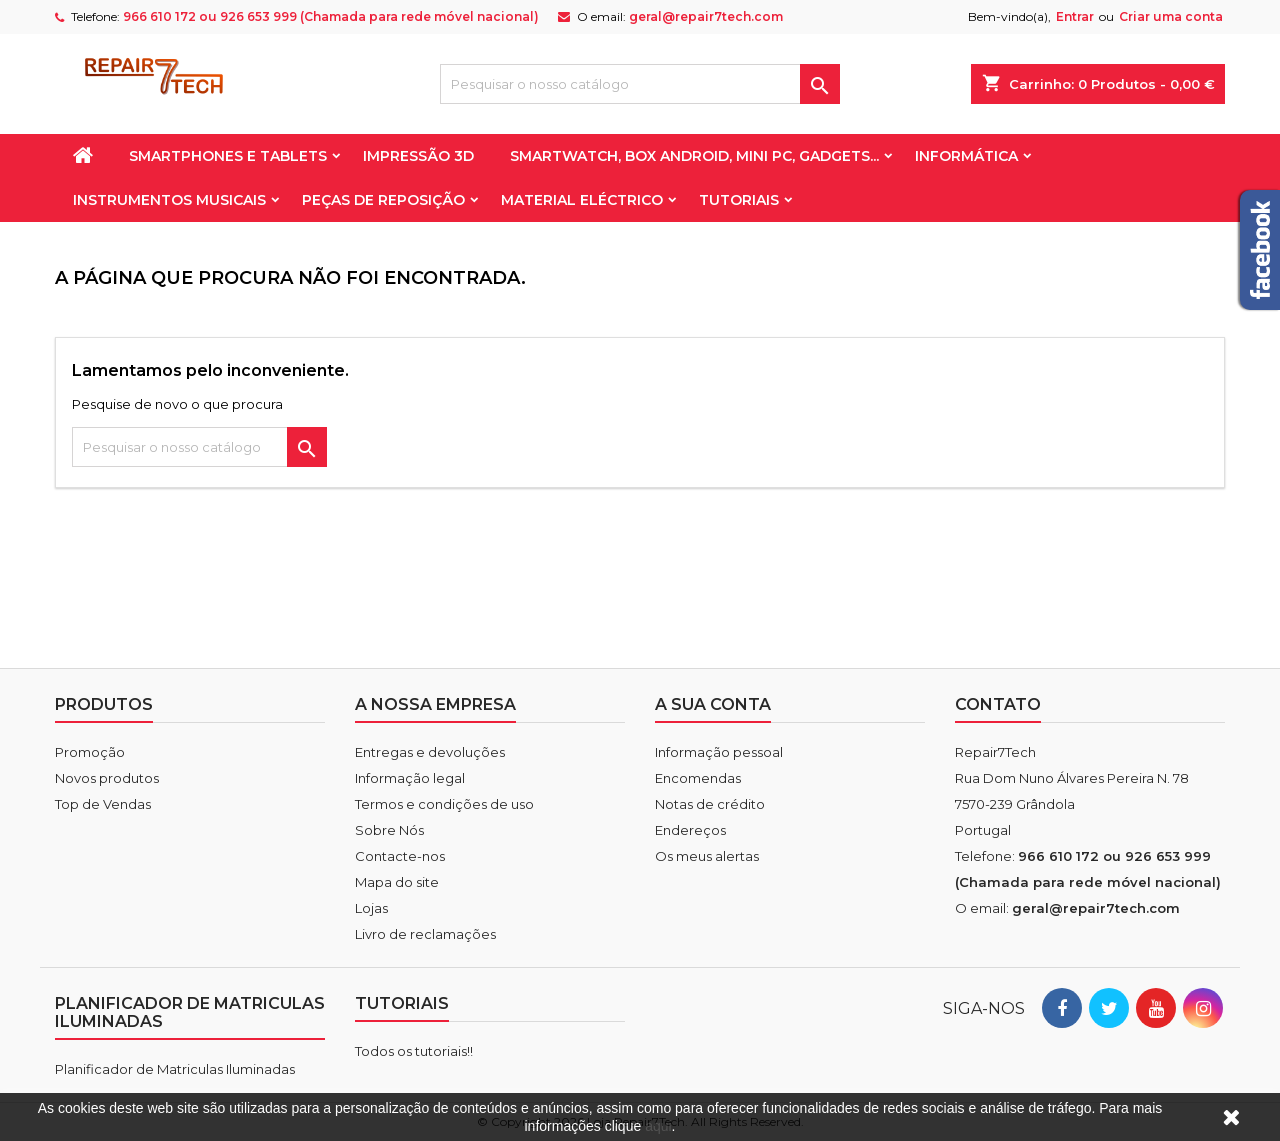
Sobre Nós (389, 830)
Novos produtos (107, 778)
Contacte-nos (400, 856)
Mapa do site (397, 882)
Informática (966, 156)
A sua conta (713, 704)
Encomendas (698, 778)
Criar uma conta (1171, 16)
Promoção (90, 752)
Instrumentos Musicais (169, 200)
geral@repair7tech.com (706, 16)
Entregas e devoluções (430, 752)
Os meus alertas (707, 856)
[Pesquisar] (640, 84)
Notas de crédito (710, 804)
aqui (658, 1126)
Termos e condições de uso (444, 804)
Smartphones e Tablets (228, 156)
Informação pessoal (719, 752)
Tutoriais (739, 200)
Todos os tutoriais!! (414, 1051)
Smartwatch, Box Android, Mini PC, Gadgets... (694, 156)
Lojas (371, 908)
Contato (998, 704)
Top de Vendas (103, 804)
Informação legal (410, 778)
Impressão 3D (418, 156)
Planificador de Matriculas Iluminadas (175, 1069)
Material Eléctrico (582, 200)
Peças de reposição (383, 200)
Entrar (1075, 16)
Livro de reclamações (425, 934)
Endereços (690, 830)
